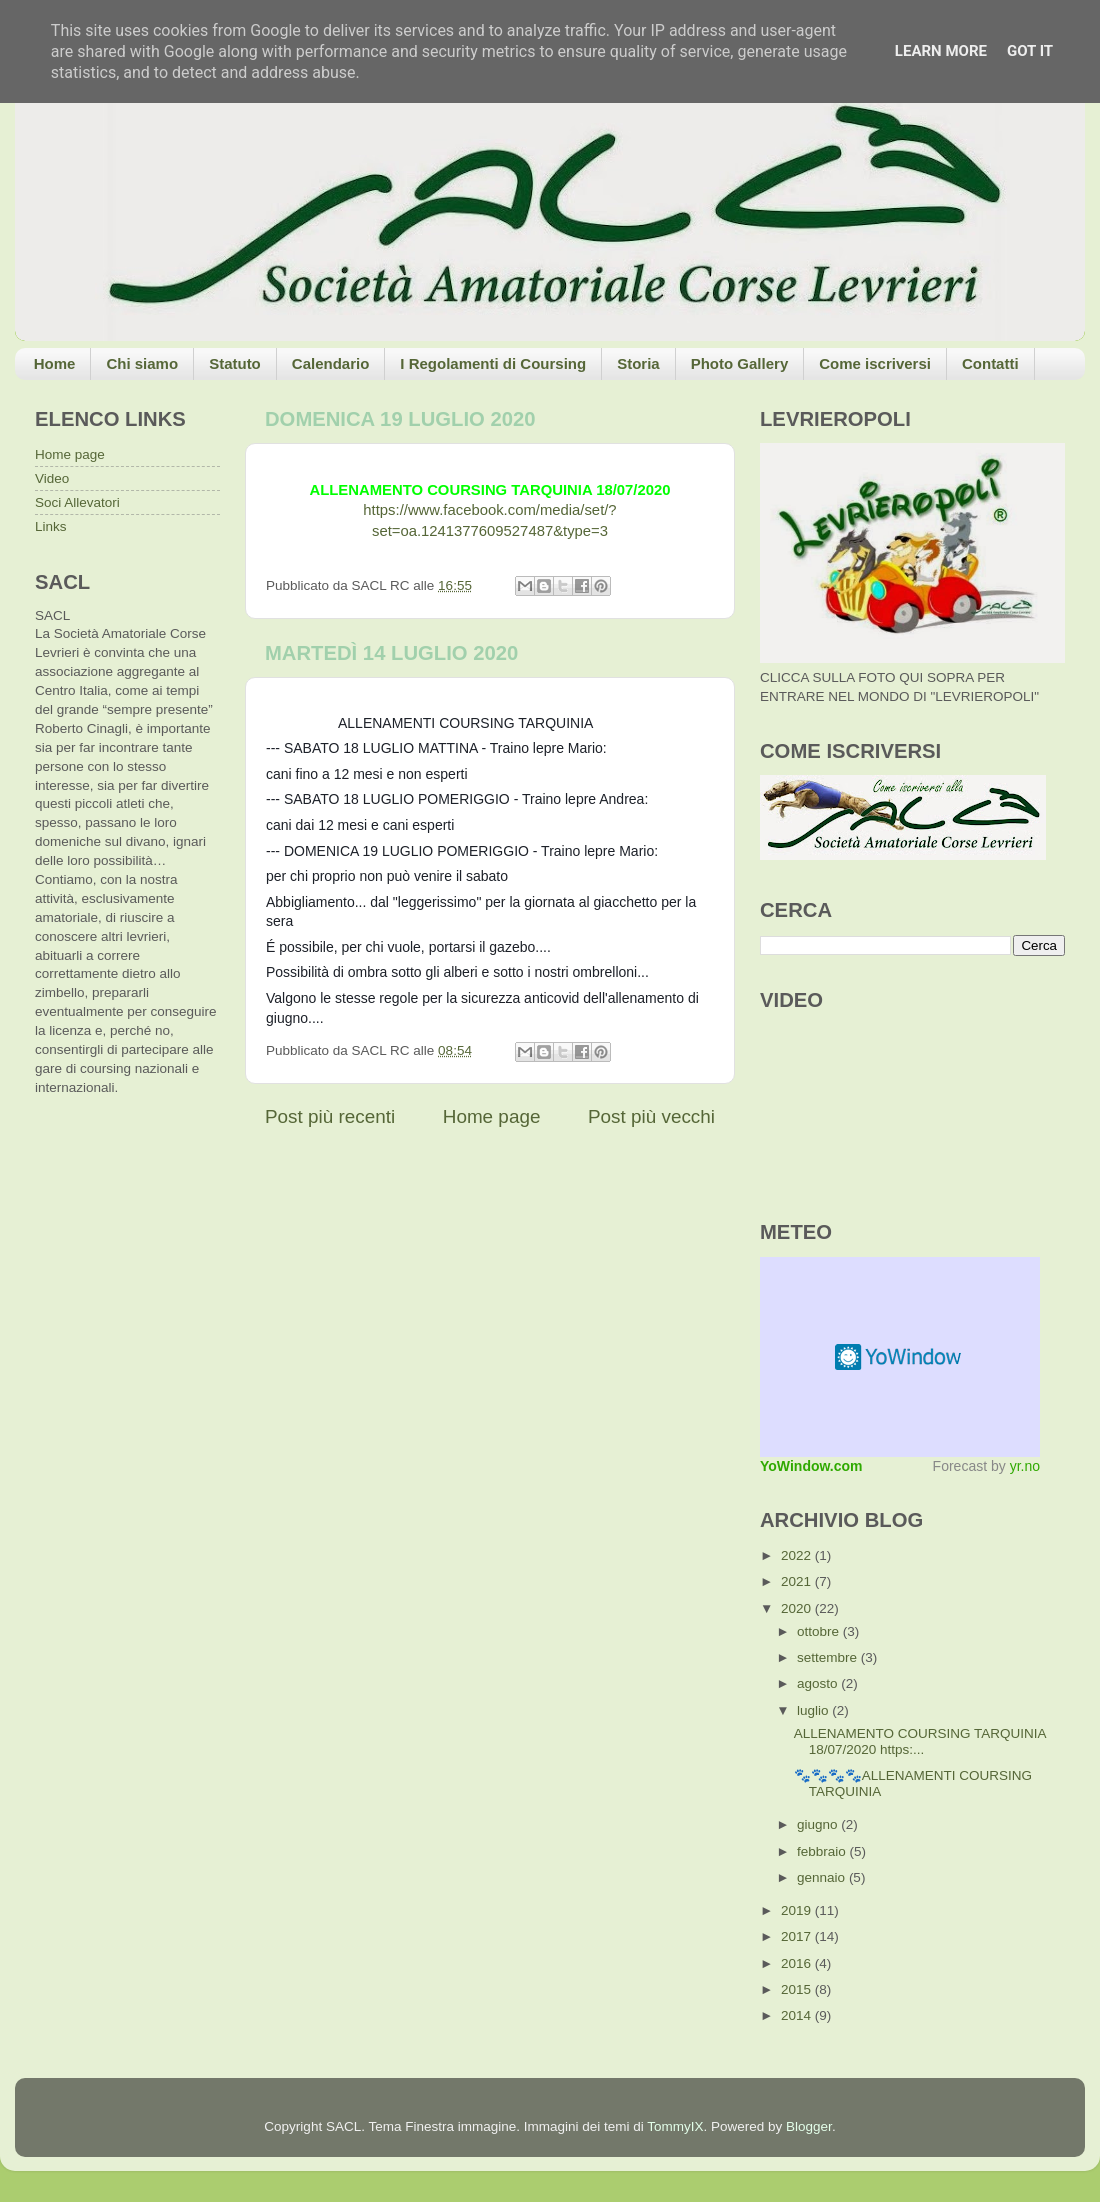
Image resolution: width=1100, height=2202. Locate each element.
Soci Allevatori (77, 502)
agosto (819, 1683)
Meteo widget (900, 1357)
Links (51, 526)
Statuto (235, 363)
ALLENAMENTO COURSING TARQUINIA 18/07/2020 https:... (920, 1741)
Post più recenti (330, 1116)
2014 (798, 2015)
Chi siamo (142, 363)
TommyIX (675, 2126)
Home (55, 363)
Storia (638, 363)
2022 (798, 1555)
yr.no (1025, 1466)
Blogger (809, 2126)
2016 (798, 1963)
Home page (492, 1116)
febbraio (823, 1851)
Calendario (331, 363)
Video (52, 478)
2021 (798, 1581)
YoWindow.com (811, 1466)
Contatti (990, 363)
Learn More (941, 51)
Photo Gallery (740, 363)
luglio (814, 1710)
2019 (798, 1910)
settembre (829, 1657)
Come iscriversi (875, 363)
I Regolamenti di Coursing (493, 363)
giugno (819, 1824)
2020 (798, 1608)
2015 (798, 1989)
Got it (1030, 51)
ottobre (820, 1631)
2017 (798, 1936)
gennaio (823, 1877)
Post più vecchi (651, 1116)
